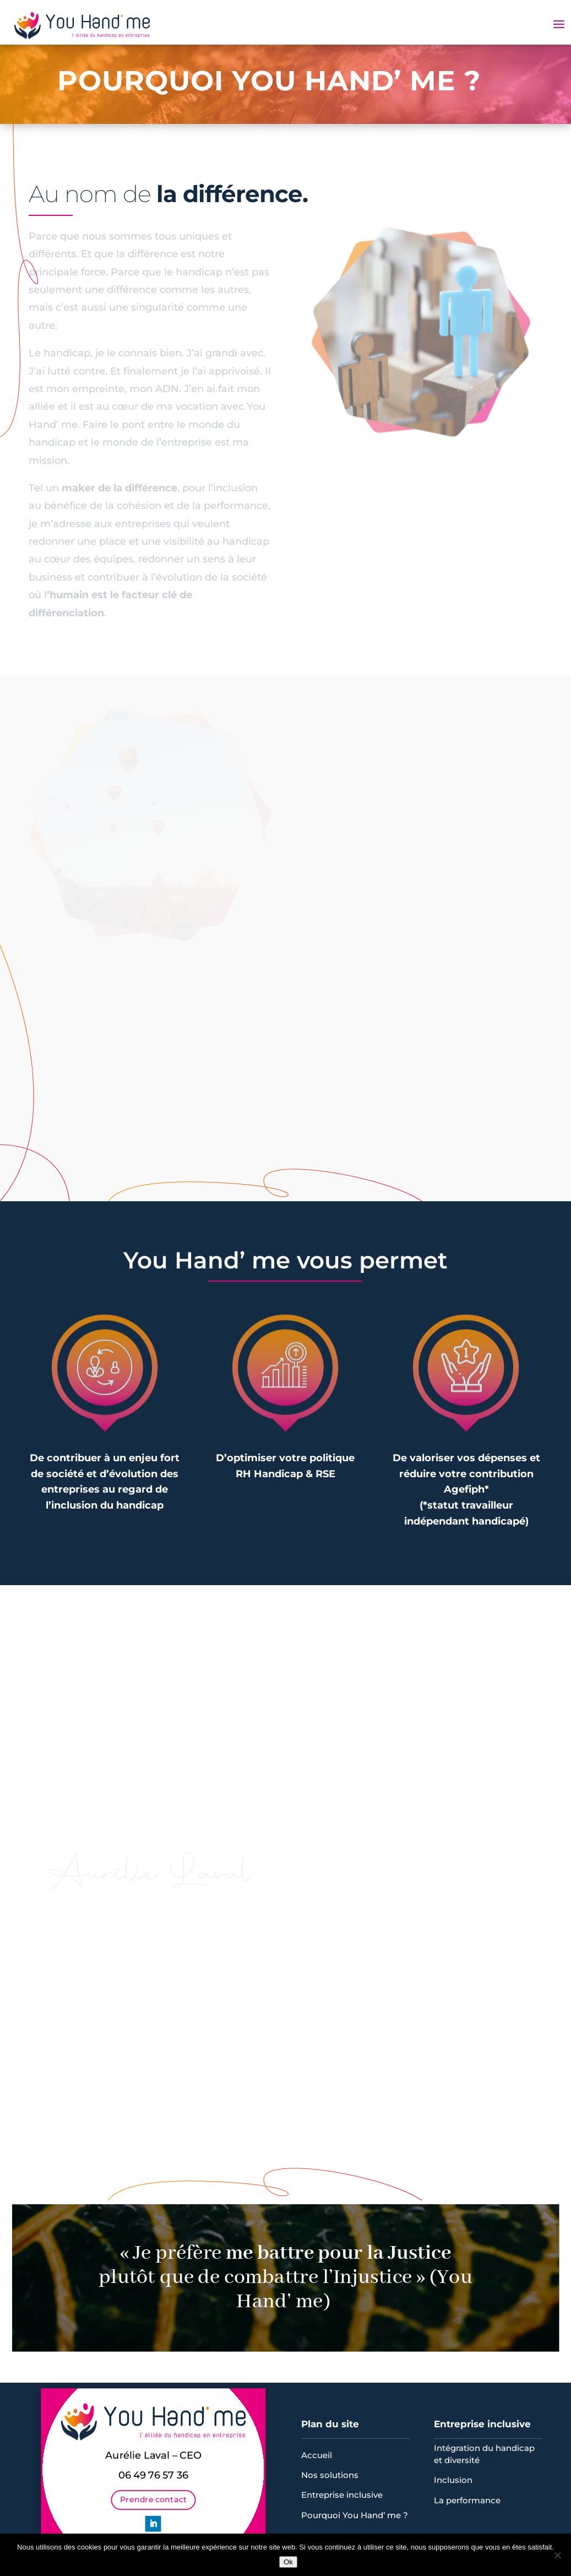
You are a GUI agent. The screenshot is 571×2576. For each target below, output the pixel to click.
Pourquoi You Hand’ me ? (354, 2515)
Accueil (316, 2455)
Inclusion (453, 2480)
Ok (288, 2562)
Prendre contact (153, 2498)
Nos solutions (329, 2475)
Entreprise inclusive (342, 2495)
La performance (467, 2500)
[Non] (557, 2555)
